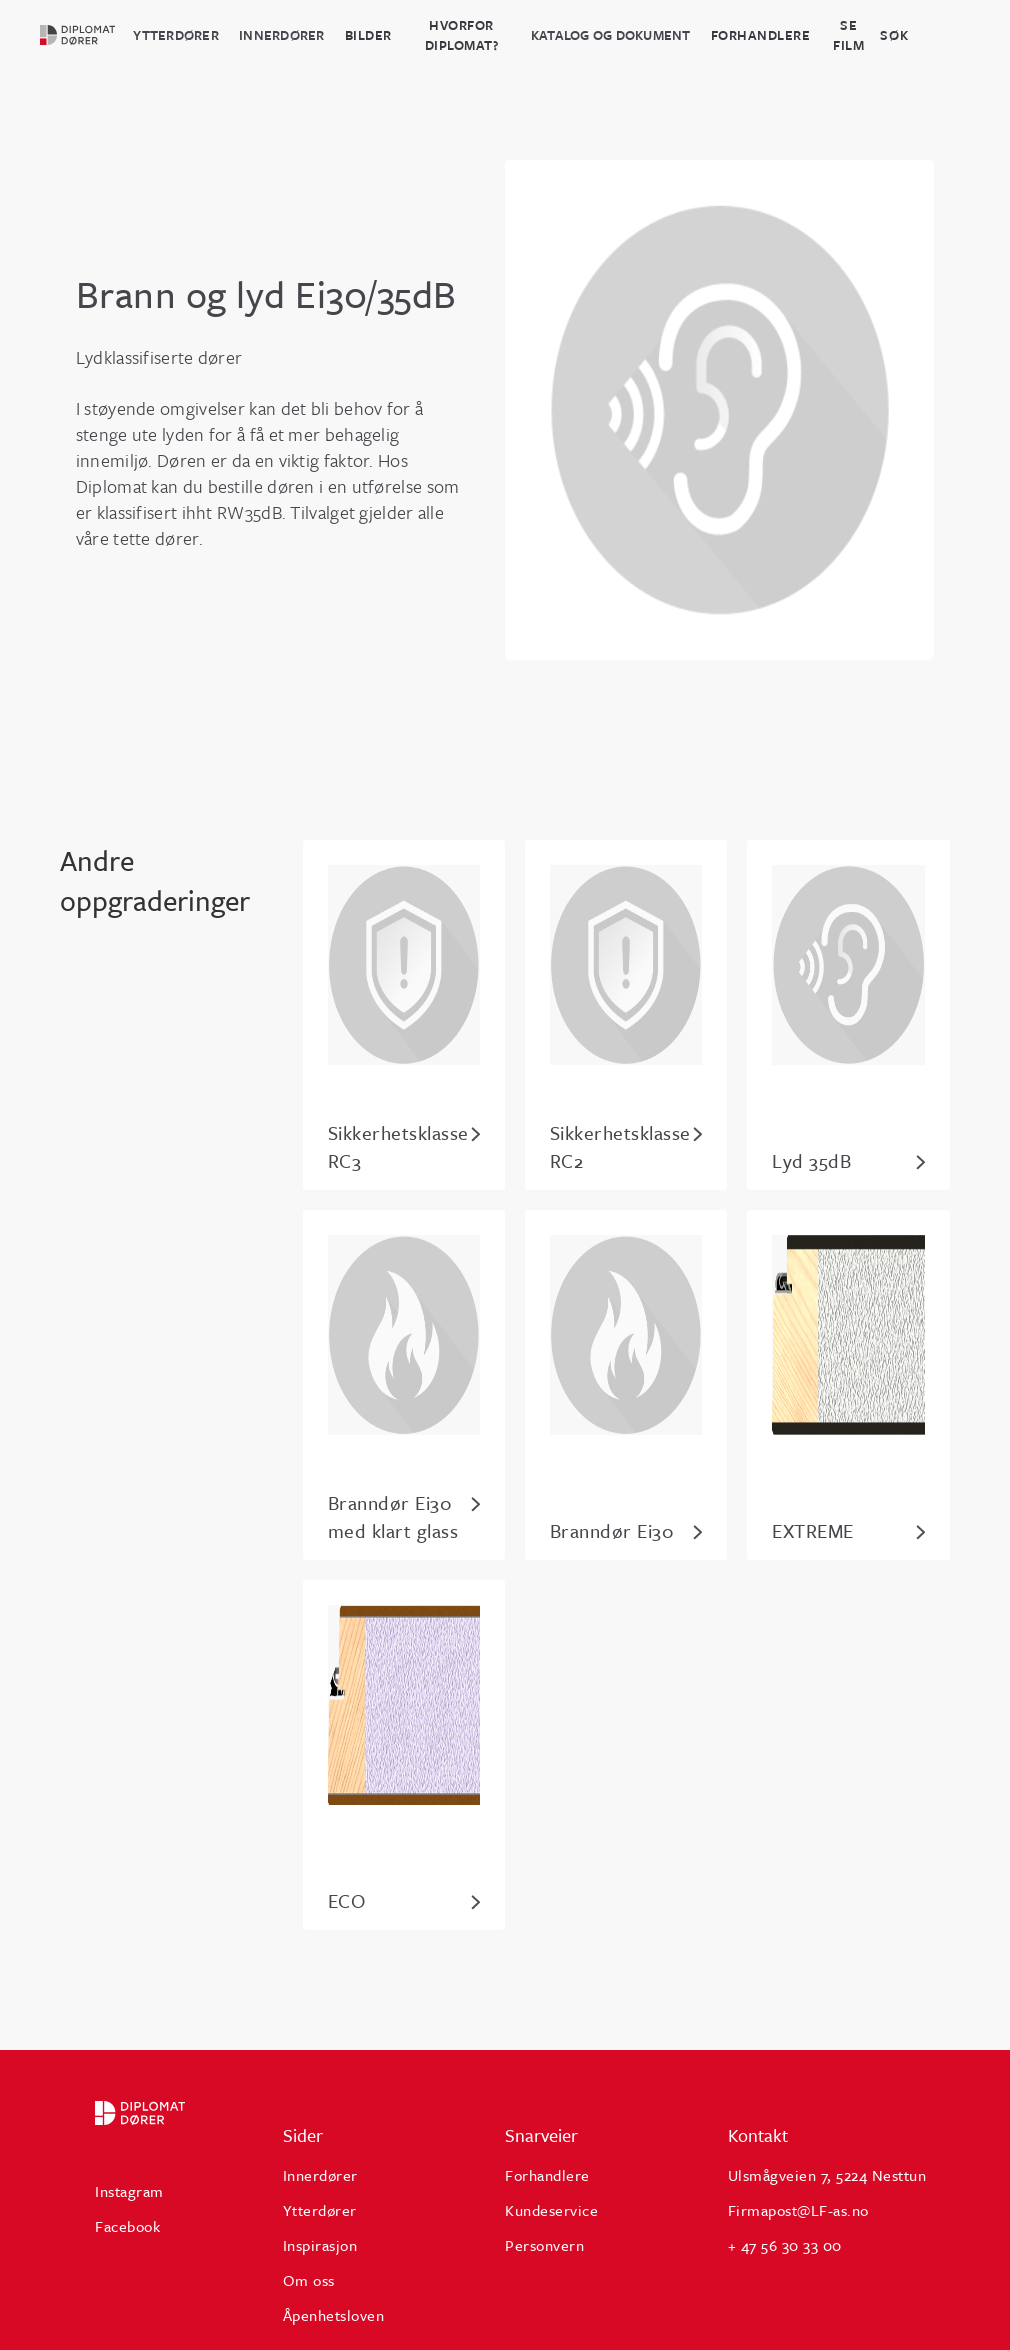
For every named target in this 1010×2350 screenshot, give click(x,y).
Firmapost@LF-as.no (798, 2210)
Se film (848, 35)
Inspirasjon (320, 2245)
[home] (86, 35)
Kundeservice (551, 2210)
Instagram (129, 2191)
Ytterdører (176, 35)
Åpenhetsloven (334, 2315)
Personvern (544, 2245)
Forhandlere (761, 35)
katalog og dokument (611, 35)
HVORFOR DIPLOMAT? (462, 35)
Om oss (309, 2280)
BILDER (368, 35)
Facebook (127, 2226)
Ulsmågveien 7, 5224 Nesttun (827, 2175)
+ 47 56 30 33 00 (785, 2245)
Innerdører (282, 35)
